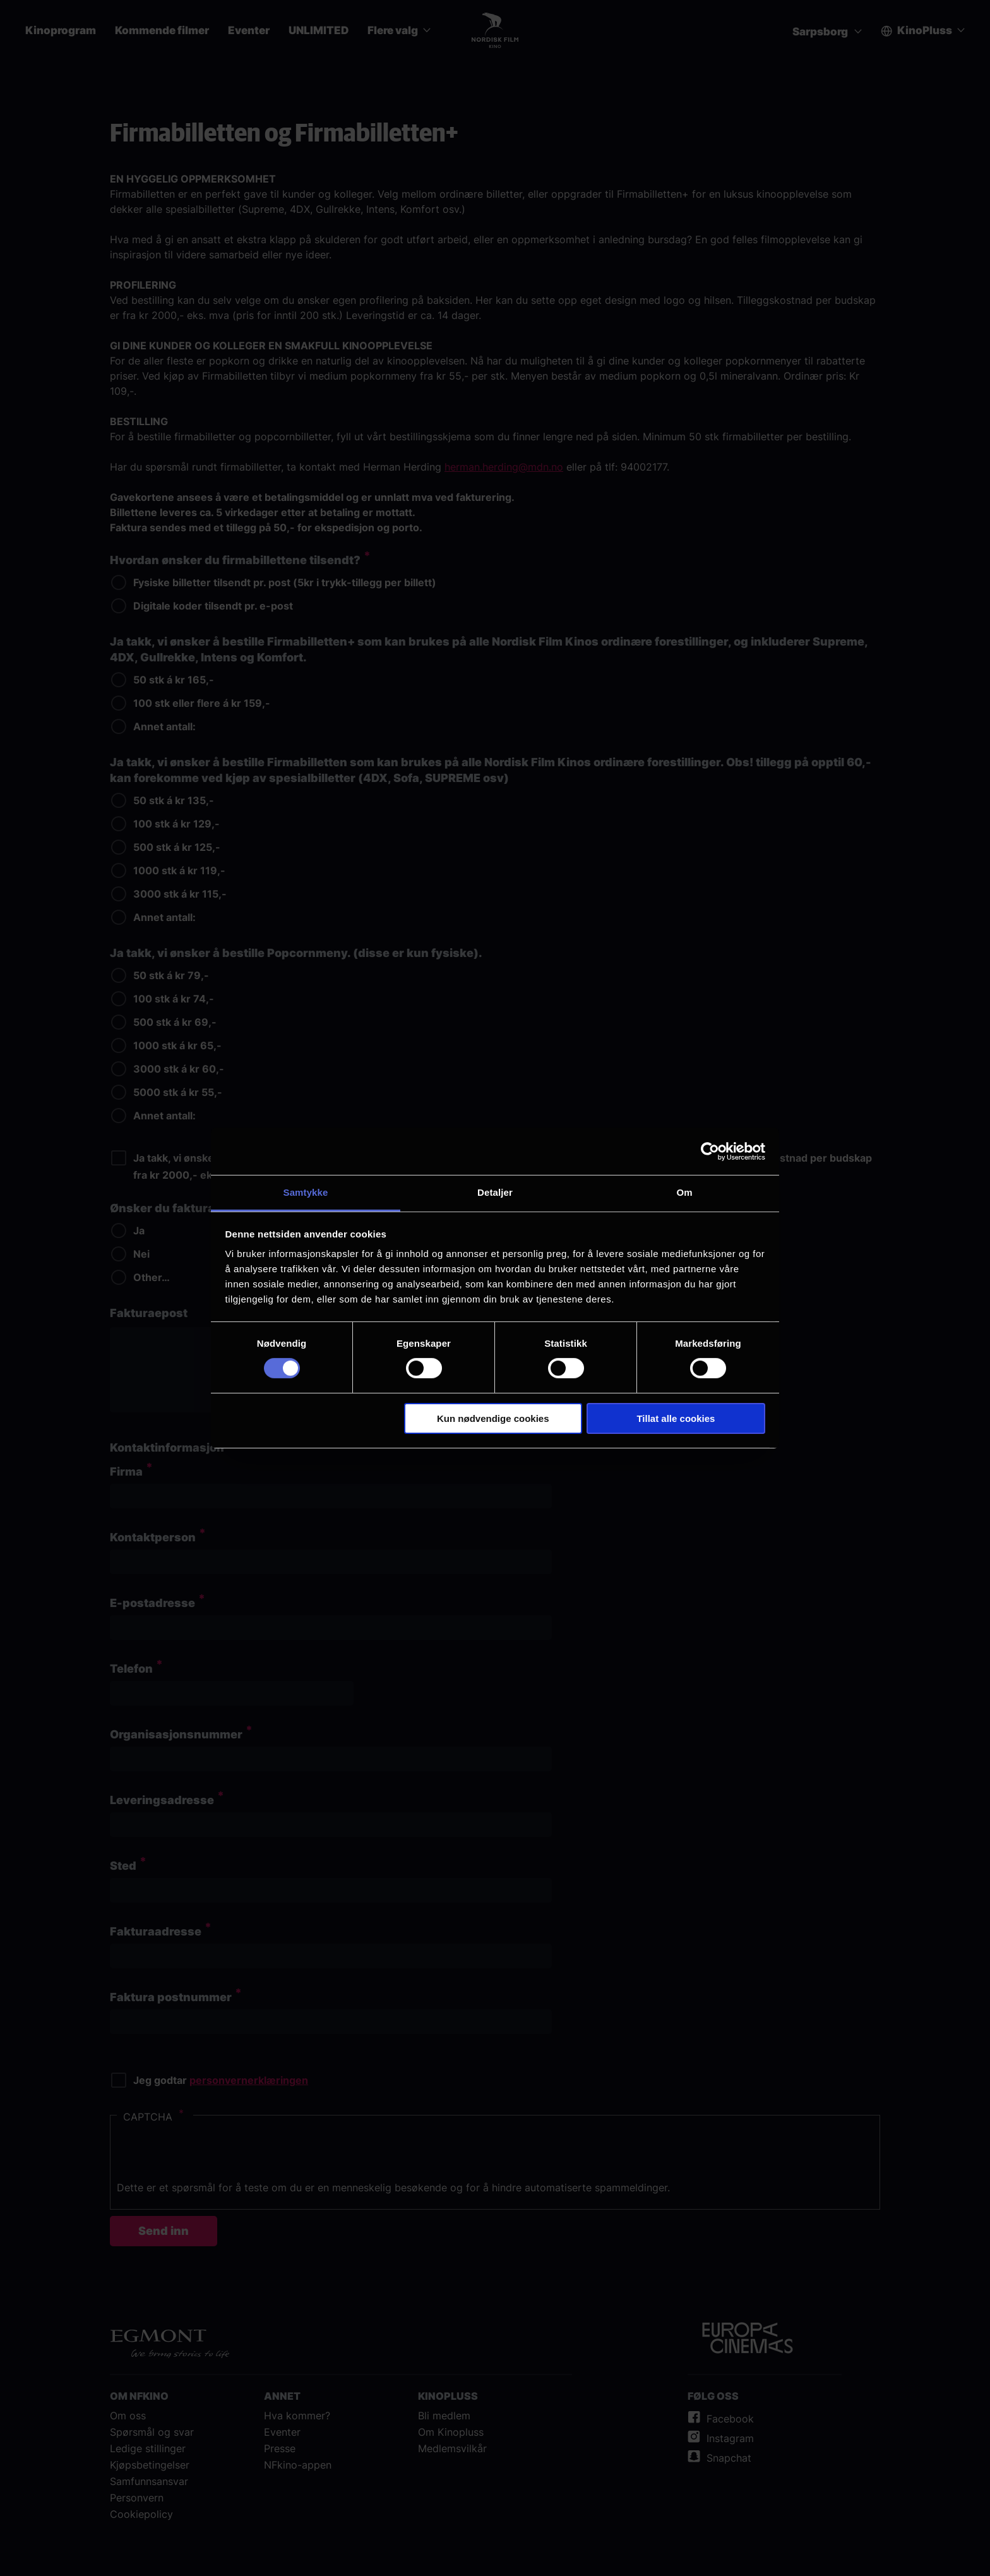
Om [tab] (684, 1192)
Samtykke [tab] (305, 1192)
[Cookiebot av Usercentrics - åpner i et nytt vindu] (710, 1150)
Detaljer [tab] (495, 1192)
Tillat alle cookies (675, 1418)
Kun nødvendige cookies (493, 1418)
